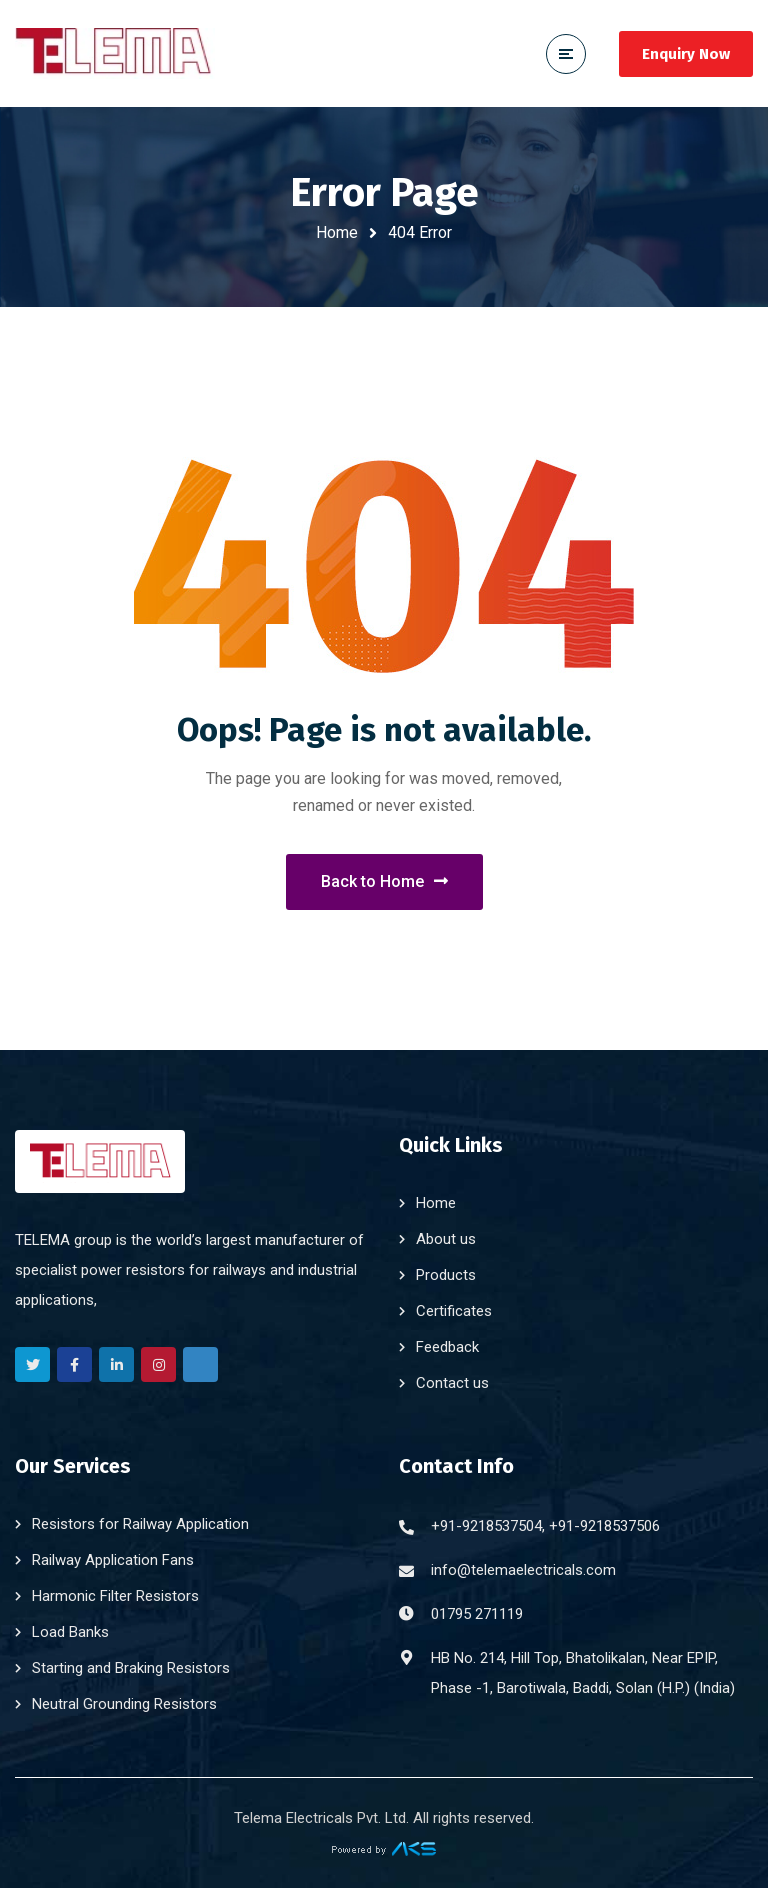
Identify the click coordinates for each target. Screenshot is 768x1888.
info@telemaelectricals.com (523, 1570)
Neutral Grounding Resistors (124, 1704)
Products (446, 1275)
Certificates (454, 1311)
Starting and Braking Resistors (131, 1668)
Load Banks (70, 1632)
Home (337, 232)
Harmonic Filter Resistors (115, 1596)
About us (446, 1239)
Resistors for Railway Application (140, 1524)
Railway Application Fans (113, 1560)
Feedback (447, 1347)
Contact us (452, 1383)
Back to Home (384, 881)
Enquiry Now (686, 54)
